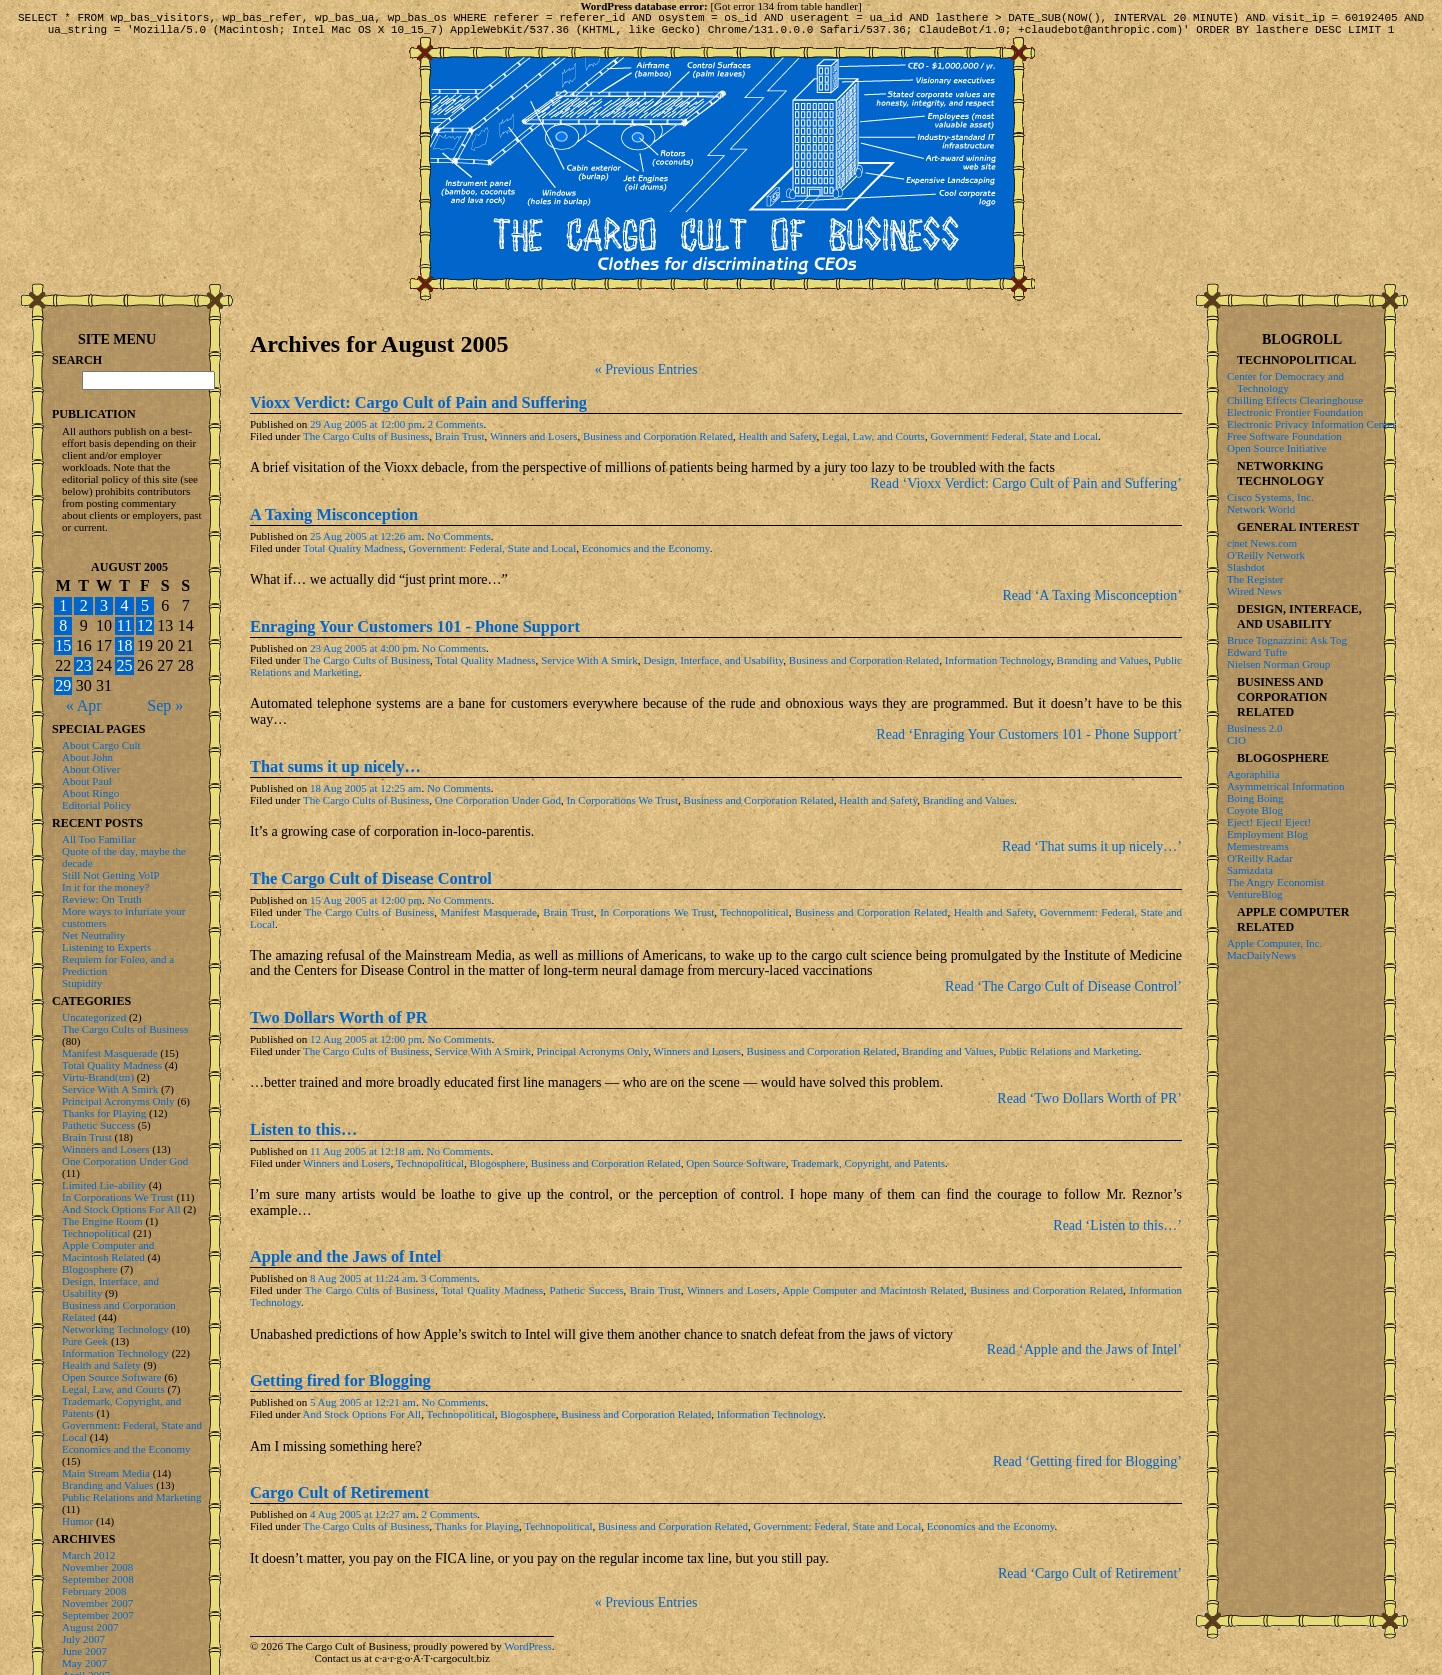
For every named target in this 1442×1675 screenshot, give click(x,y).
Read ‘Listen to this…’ (1117, 1231)
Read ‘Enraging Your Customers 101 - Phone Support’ (1029, 740)
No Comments (459, 542)
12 (145, 625)
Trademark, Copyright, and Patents (868, 1169)
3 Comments (449, 1284)
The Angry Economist (1275, 882)
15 (63, 645)
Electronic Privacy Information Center (1311, 424)
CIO (1236, 740)
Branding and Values (1103, 666)
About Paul (87, 781)
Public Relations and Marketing (1069, 1057)
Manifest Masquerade (488, 918)
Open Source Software (736, 1169)
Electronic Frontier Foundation (1295, 412)
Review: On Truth (101, 899)
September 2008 (98, 1579)
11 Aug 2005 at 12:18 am (365, 1157)
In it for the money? (105, 887)
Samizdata (1250, 870)
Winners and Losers (534, 442)
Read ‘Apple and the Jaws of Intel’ (1084, 1355)
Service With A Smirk (589, 666)
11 (124, 625)
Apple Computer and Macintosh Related (873, 1296)
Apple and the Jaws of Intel (345, 1262)
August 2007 (90, 1627)
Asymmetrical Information (1286, 786)
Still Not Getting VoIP (111, 875)
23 (84, 665)
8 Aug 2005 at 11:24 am (363, 1284)
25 (124, 665)
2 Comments (456, 430)
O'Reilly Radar (1260, 858)
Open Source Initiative (1277, 448)
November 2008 (97, 1567)
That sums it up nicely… (335, 772)
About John (87, 757)
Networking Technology (115, 1329)
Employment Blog (1267, 834)
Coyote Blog (1255, 810)
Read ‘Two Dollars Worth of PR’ (1089, 1104)
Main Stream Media (106, 1473)
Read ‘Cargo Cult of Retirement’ (1090, 1579)
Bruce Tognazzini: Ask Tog (1287, 640)
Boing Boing (1255, 798)
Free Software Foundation (1284, 436)
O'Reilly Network (1266, 555)
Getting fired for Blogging (340, 1386)
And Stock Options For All (362, 1420)
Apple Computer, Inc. (1274, 943)
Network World (1261, 509)
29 (63, 685)
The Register (1255, 579)
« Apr (84, 705)
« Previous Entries (646, 375)
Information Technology (998, 666)
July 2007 (83, 1639)
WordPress (527, 1652)
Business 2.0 (1255, 728)
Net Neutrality (93, 935)
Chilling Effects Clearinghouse (1295, 400)
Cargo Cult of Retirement (339, 1498)
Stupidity (82, 983)
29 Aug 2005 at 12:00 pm (366, 430)
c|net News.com (1262, 543)
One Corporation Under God (498, 806)
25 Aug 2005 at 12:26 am (366, 542)
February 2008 (94, 1591)
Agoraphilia (1253, 774)
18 (124, 645)
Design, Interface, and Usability (713, 666)
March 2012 (88, 1555)
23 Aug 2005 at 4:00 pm (363, 654)
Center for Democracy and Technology (1285, 382)
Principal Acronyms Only (592, 1057)
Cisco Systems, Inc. (1270, 497)
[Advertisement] (1302, 1285)
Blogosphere (498, 1169)
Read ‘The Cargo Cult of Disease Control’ (1063, 992)
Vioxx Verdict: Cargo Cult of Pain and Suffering (418, 408)
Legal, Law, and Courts (873, 442)
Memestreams (1258, 846)
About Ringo (90, 793)
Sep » (165, 705)
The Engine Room (102, 1221)
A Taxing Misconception (334, 520)
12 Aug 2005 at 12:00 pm (366, 1045)
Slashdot (1246, 567)
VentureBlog (1255, 894)
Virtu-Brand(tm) (98, 1077)
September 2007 (98, 1615)
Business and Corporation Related (658, 442)
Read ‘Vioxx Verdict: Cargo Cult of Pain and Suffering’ (1026, 489)
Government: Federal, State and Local (1014, 442)
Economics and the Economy (646, 554)
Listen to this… (303, 1135)
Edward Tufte (1257, 652)
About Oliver (91, 769)
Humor (77, 1521)
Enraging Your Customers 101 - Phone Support (415, 632)
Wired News (1254, 591)
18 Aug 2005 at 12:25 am (366, 794)
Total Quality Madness (353, 554)
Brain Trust (460, 442)
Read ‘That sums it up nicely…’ (1092, 852)
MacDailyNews (1261, 955)
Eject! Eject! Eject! (1269, 822)
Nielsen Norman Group (1278, 664)
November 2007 (97, 1603)
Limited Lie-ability (104, 1185)
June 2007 (84, 1651)
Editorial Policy (96, 805)
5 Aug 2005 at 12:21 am (363, 1408)
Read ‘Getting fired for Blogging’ (1087, 1467)
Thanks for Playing (477, 1532)
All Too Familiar (99, 839)
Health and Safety (777, 442)
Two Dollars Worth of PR (339, 1023)
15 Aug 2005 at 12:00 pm (366, 906)
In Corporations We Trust (622, 806)
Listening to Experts (106, 947)
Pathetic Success (587, 1296)
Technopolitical (754, 918)
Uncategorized (94, 1017)
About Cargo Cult (101, 745)
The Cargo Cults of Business (366, 442)
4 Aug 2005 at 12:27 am (363, 1520)
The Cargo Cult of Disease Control (371, 884)
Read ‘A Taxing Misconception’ (1092, 601)
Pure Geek (85, 1341)
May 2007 (84, 1663)
